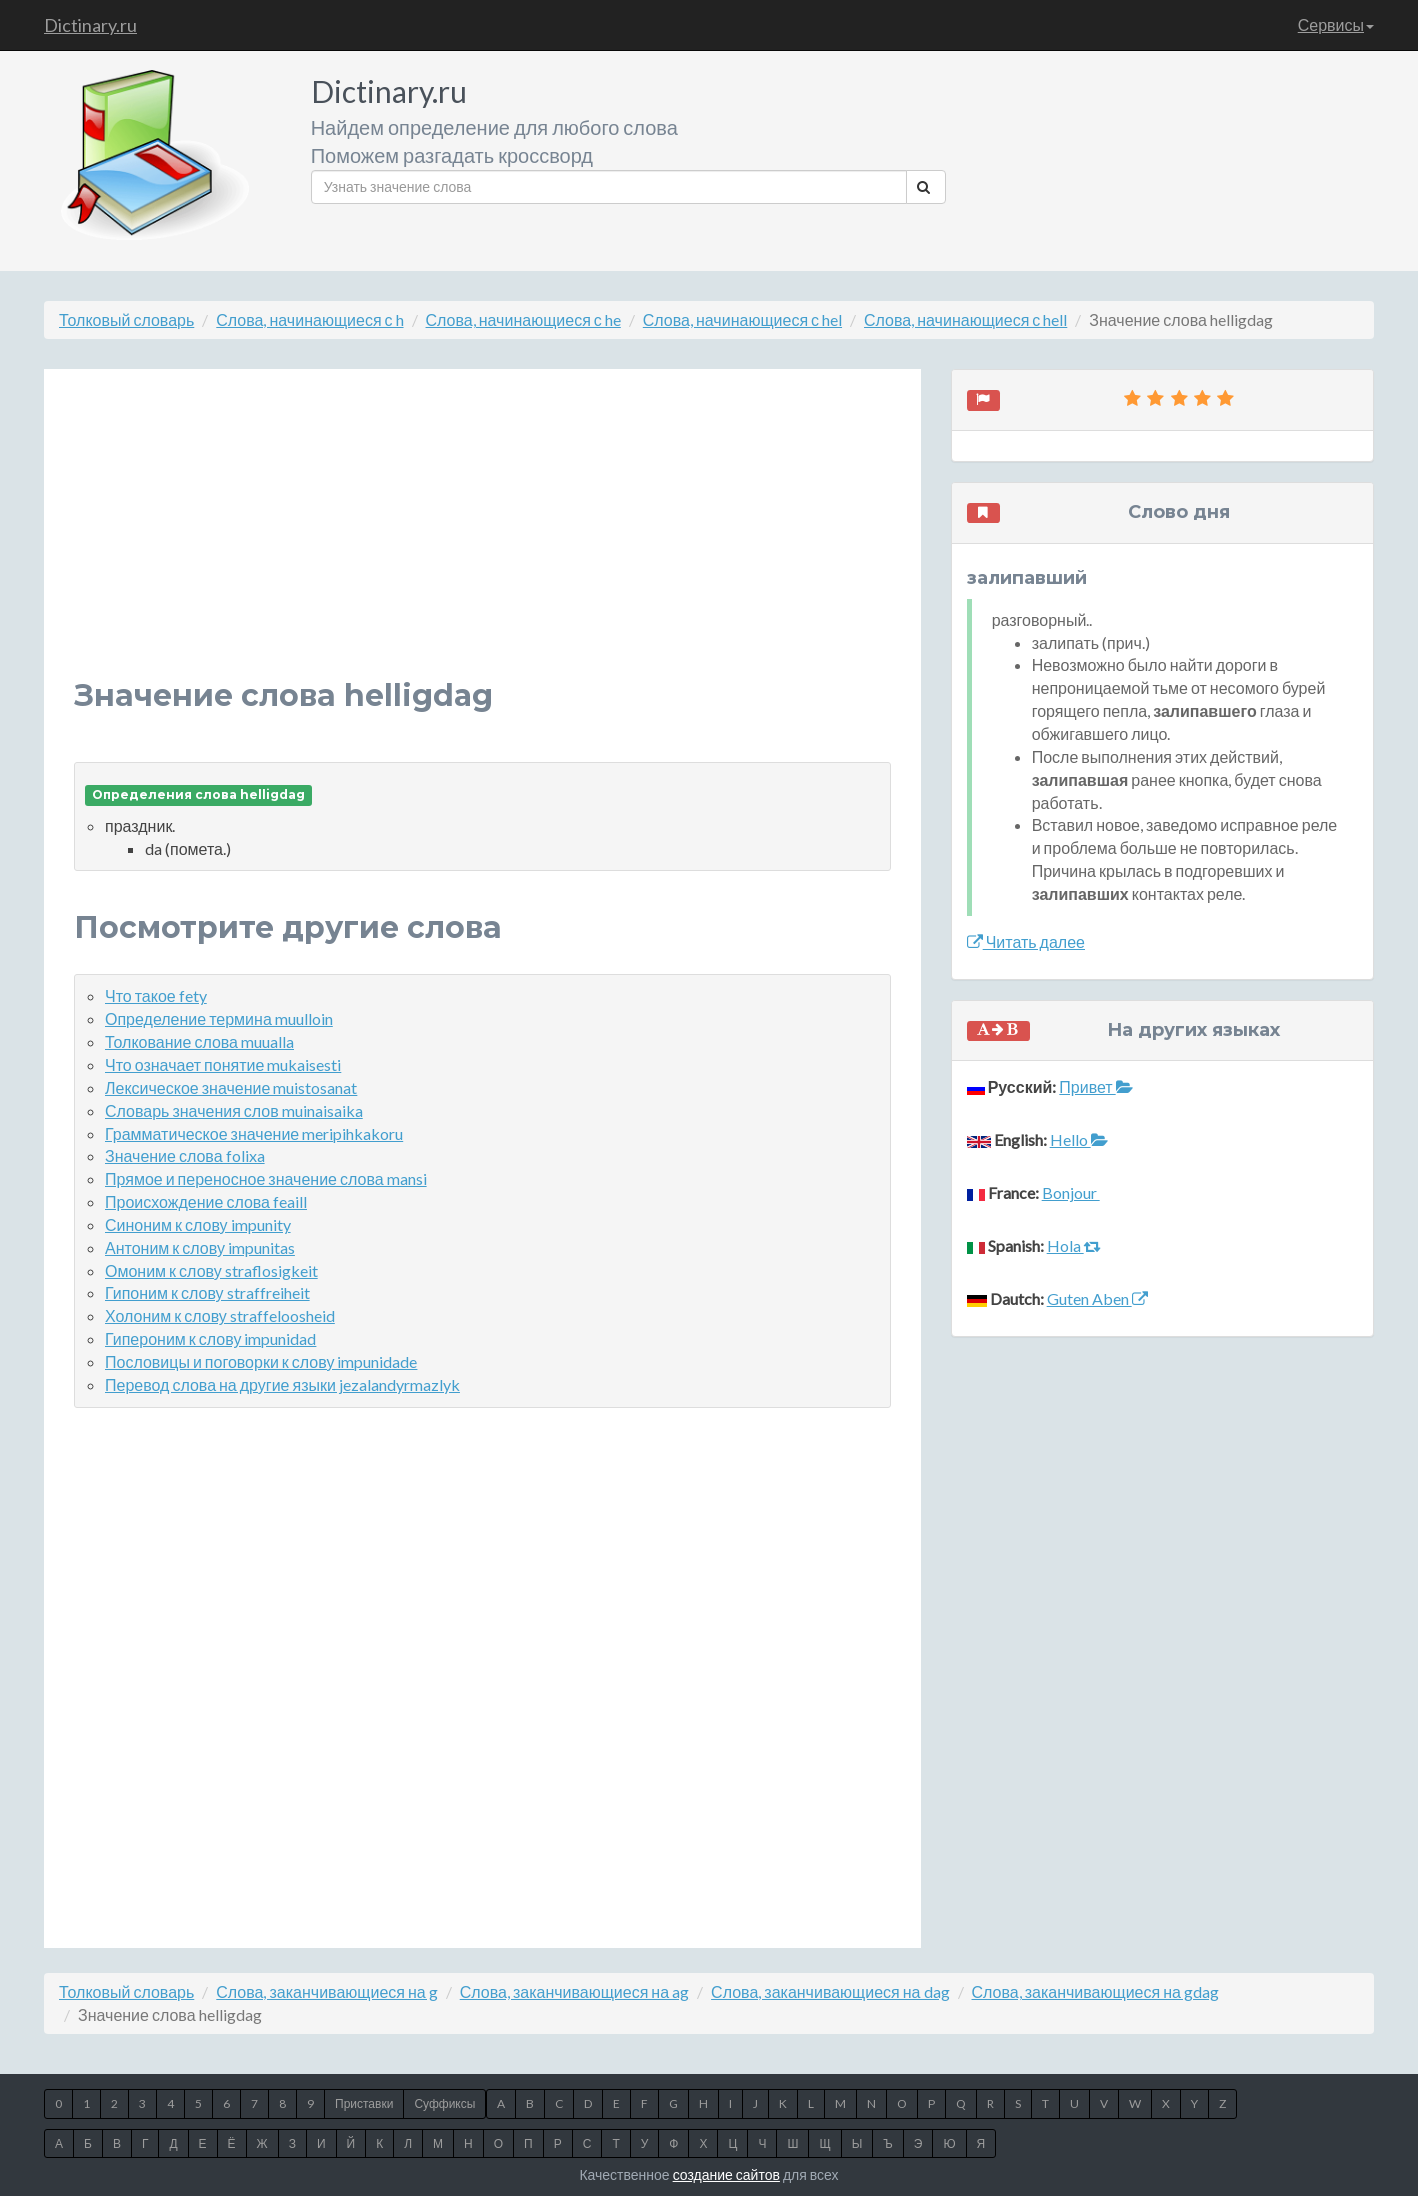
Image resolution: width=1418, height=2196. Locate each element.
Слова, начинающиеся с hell (965, 319)
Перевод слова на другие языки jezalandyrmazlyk (282, 1384)
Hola (1074, 1245)
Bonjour (1071, 1192)
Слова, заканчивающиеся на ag (574, 1991)
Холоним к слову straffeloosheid (220, 1315)
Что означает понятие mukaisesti (223, 1064)
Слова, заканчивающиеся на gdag (1095, 1991)
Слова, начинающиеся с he (523, 319)
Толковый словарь (126, 319)
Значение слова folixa (185, 1155)
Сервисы (1336, 24)
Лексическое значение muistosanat (231, 1087)
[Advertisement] (482, 539)
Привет (1095, 1086)
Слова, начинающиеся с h (309, 319)
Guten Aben (1097, 1298)
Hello (1079, 1139)
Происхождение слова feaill (206, 1201)
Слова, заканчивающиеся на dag (830, 1991)
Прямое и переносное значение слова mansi (266, 1178)
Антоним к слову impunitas (200, 1247)
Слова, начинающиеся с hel (742, 319)
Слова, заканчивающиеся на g (326, 1991)
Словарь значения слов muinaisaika (234, 1110)
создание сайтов (726, 2174)
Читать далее (1026, 941)
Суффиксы (444, 2103)
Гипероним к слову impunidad (210, 1338)
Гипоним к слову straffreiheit (207, 1292)
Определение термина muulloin (219, 1018)
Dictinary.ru (90, 25)
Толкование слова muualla (199, 1041)
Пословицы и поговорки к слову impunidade (261, 1361)
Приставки (364, 2103)
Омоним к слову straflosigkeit (211, 1270)
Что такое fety (156, 995)
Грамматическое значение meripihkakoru (254, 1133)
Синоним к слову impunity (198, 1224)
